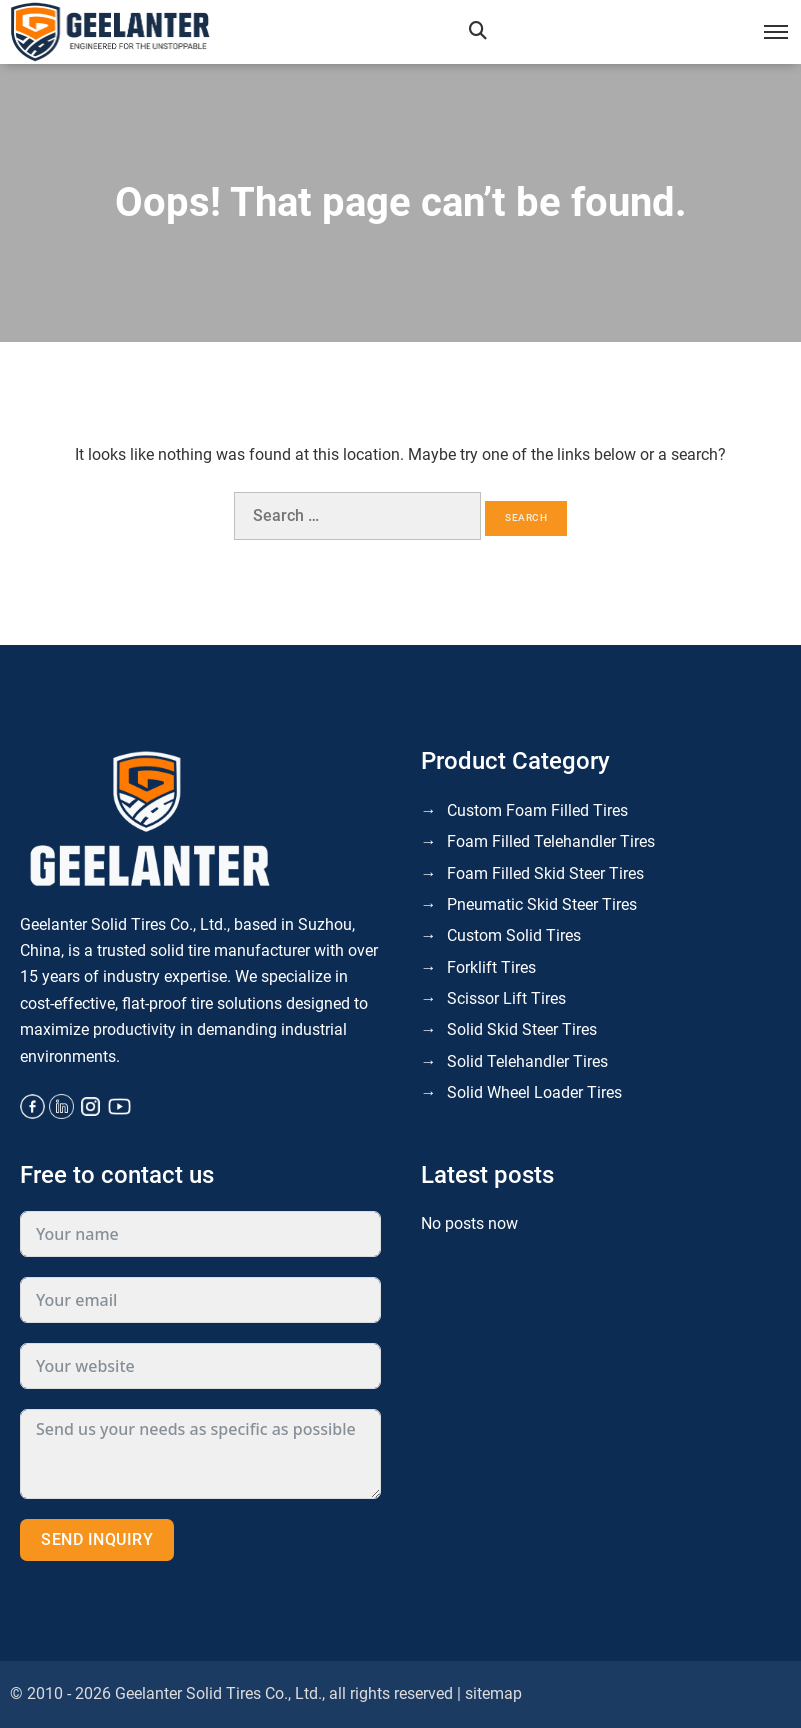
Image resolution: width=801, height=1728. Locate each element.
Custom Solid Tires (514, 935)
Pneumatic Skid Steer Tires (542, 904)
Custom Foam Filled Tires (537, 810)
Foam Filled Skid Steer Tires (545, 873)
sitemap (493, 1693)
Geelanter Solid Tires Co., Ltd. (218, 1693)
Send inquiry (97, 1539)
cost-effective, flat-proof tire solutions (151, 1003)
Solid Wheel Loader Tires (534, 1092)
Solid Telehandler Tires (527, 1061)
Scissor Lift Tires (506, 998)
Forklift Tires (491, 967)
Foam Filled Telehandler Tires (551, 841)
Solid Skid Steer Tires (522, 1029)
